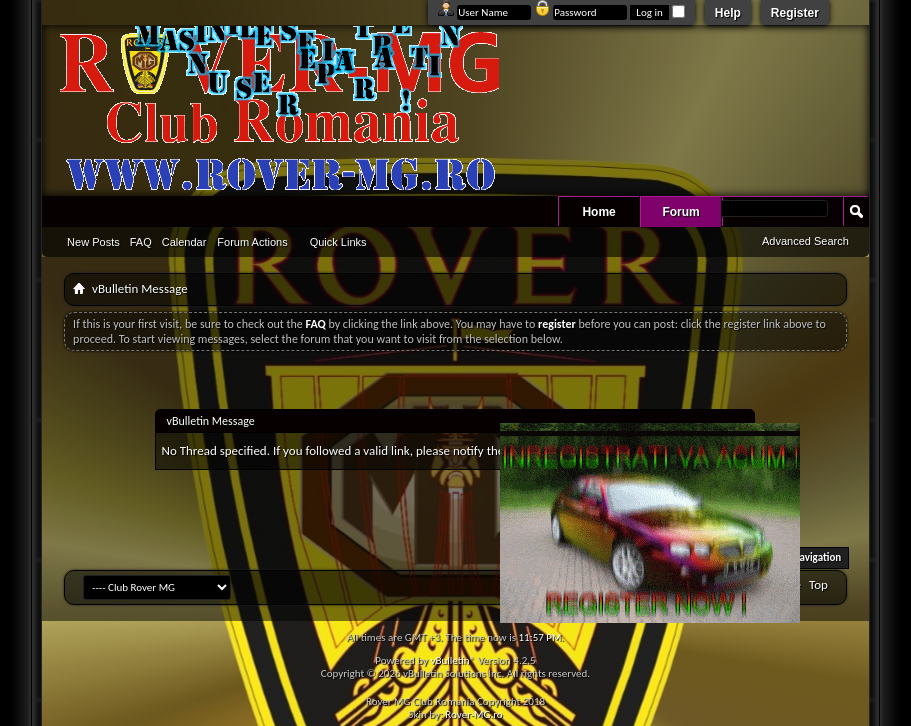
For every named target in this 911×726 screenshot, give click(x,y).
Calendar (184, 242)
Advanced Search (805, 241)
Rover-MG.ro (473, 714)
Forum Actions (252, 242)
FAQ (141, 242)
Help (728, 13)
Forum (680, 212)
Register (795, 13)
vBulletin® (452, 660)
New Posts (93, 242)
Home (598, 212)
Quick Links (338, 242)
